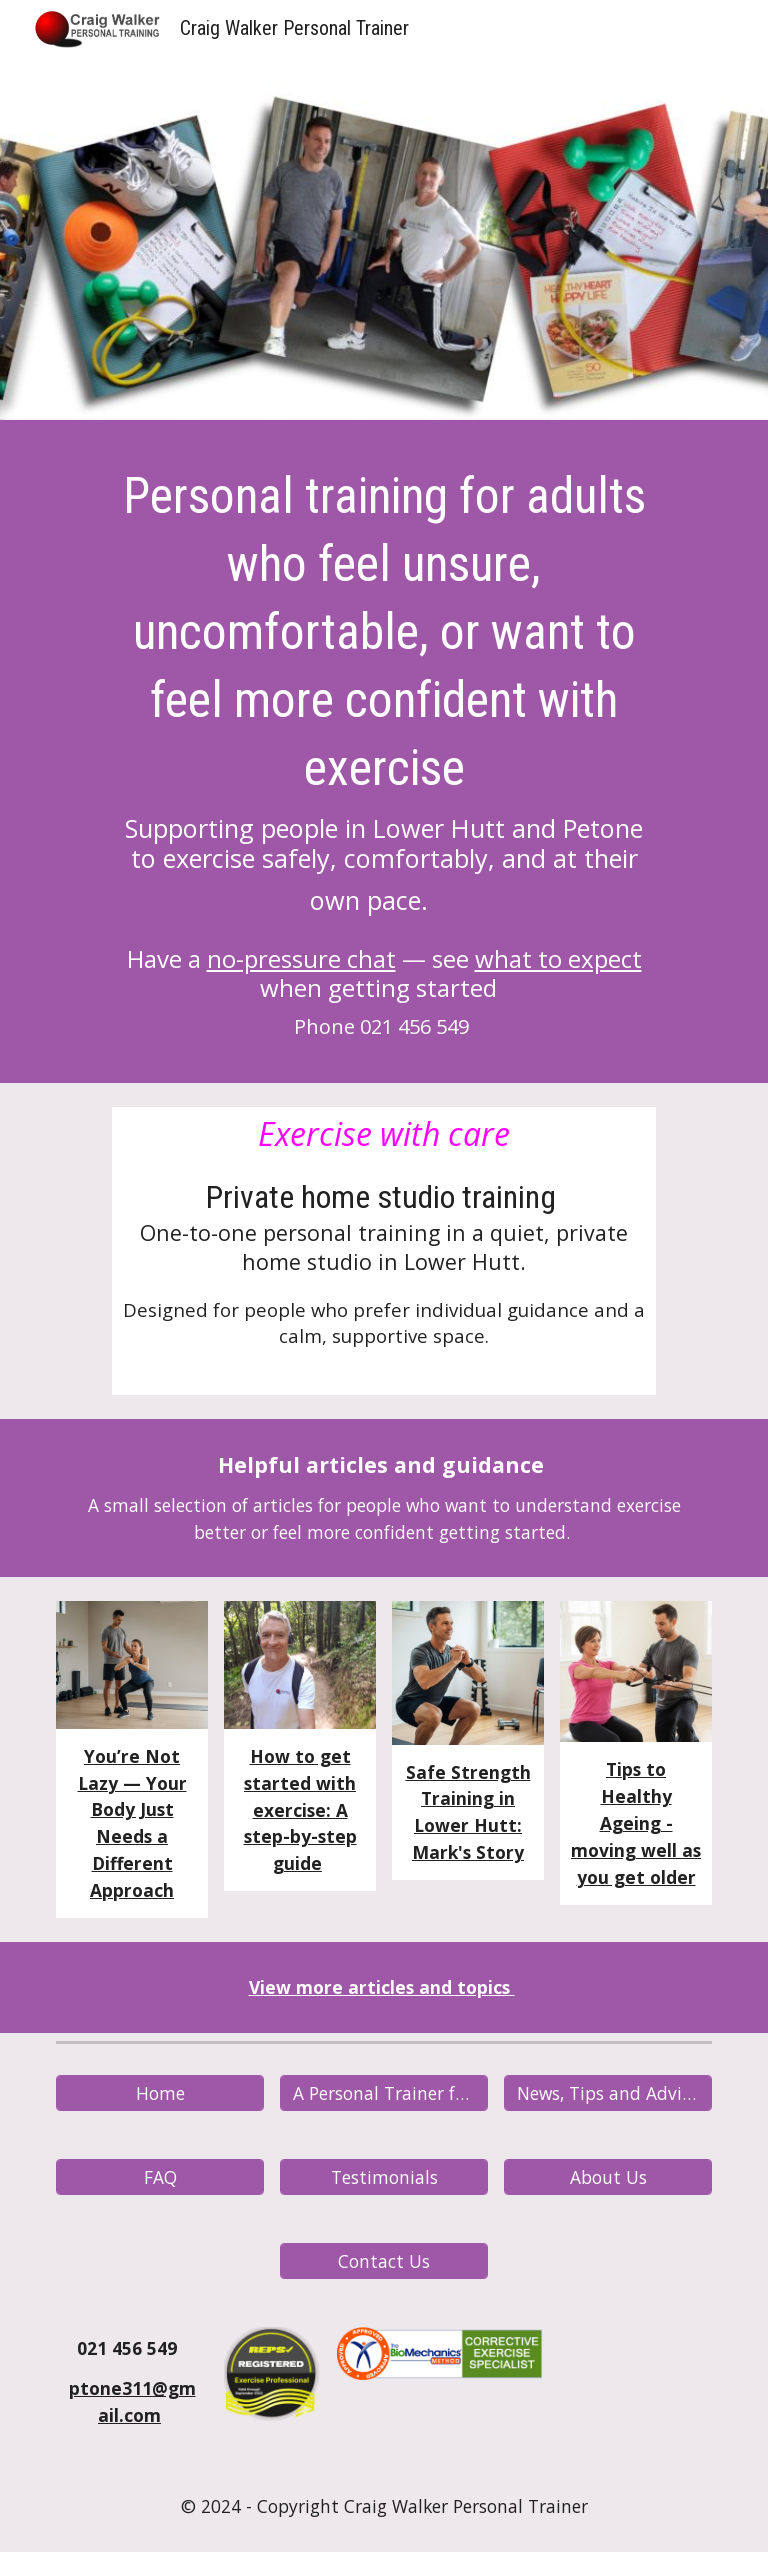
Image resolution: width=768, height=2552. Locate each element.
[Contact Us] (383, 2260)
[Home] (159, 2092)
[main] (383, 756)
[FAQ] (159, 2176)
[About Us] (607, 2176)
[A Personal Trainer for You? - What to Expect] (383, 2092)
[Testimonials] (383, 2176)
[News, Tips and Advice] (607, 2092)
